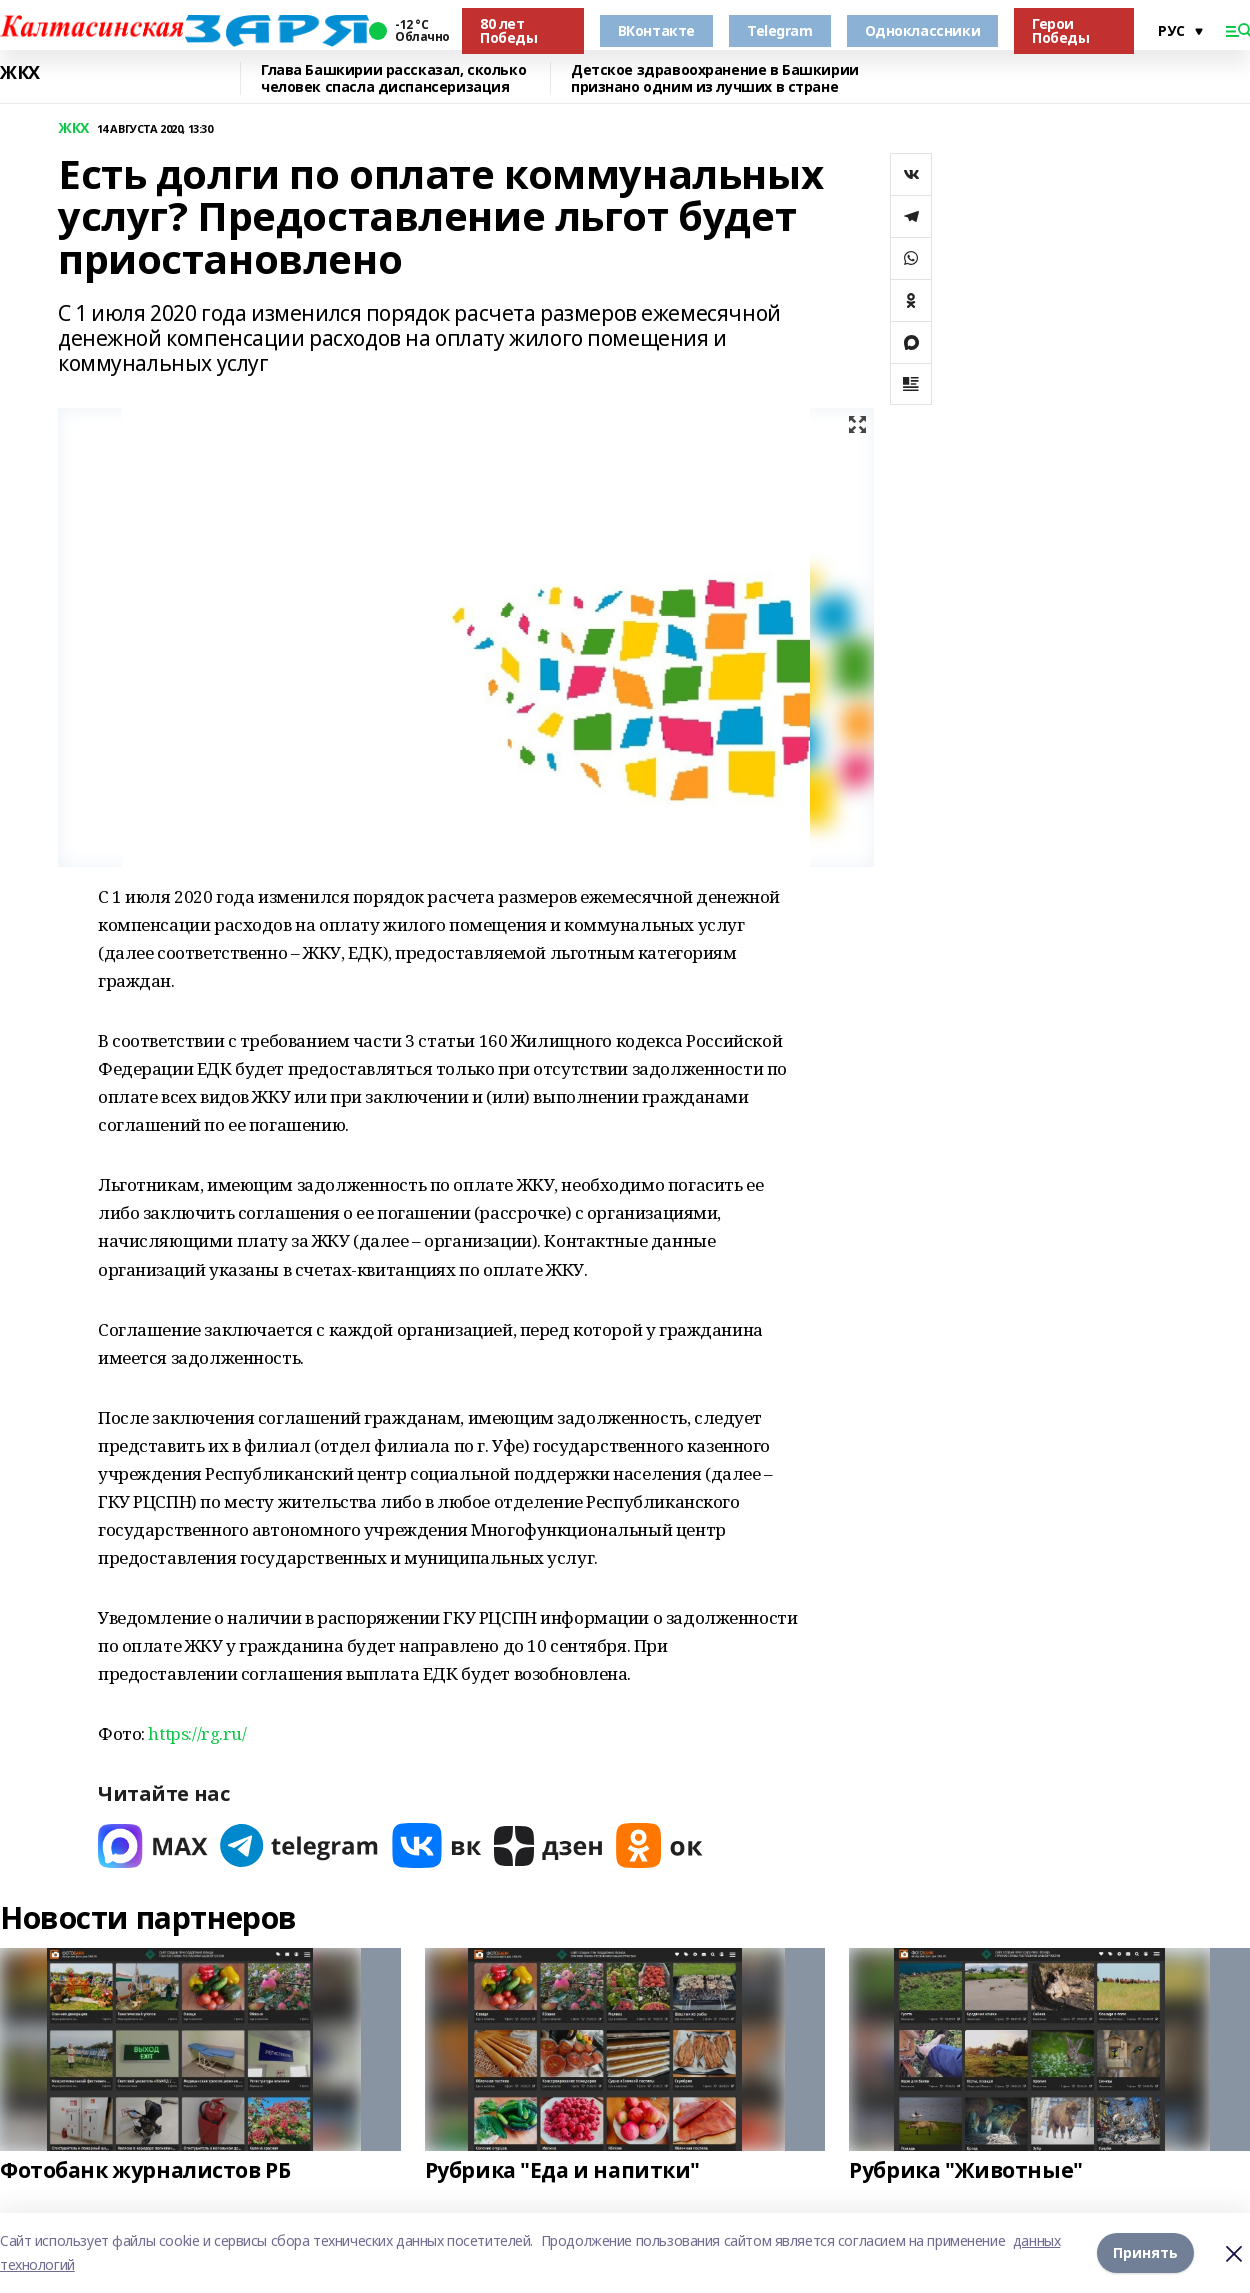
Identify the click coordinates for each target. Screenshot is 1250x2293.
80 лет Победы (508, 30)
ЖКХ (20, 73)
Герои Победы (1060, 30)
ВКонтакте (656, 30)
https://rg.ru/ (197, 1733)
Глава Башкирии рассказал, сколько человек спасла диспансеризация (393, 78)
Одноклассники (923, 30)
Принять (1145, 2252)
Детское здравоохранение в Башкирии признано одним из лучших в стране (715, 78)
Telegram (780, 30)
